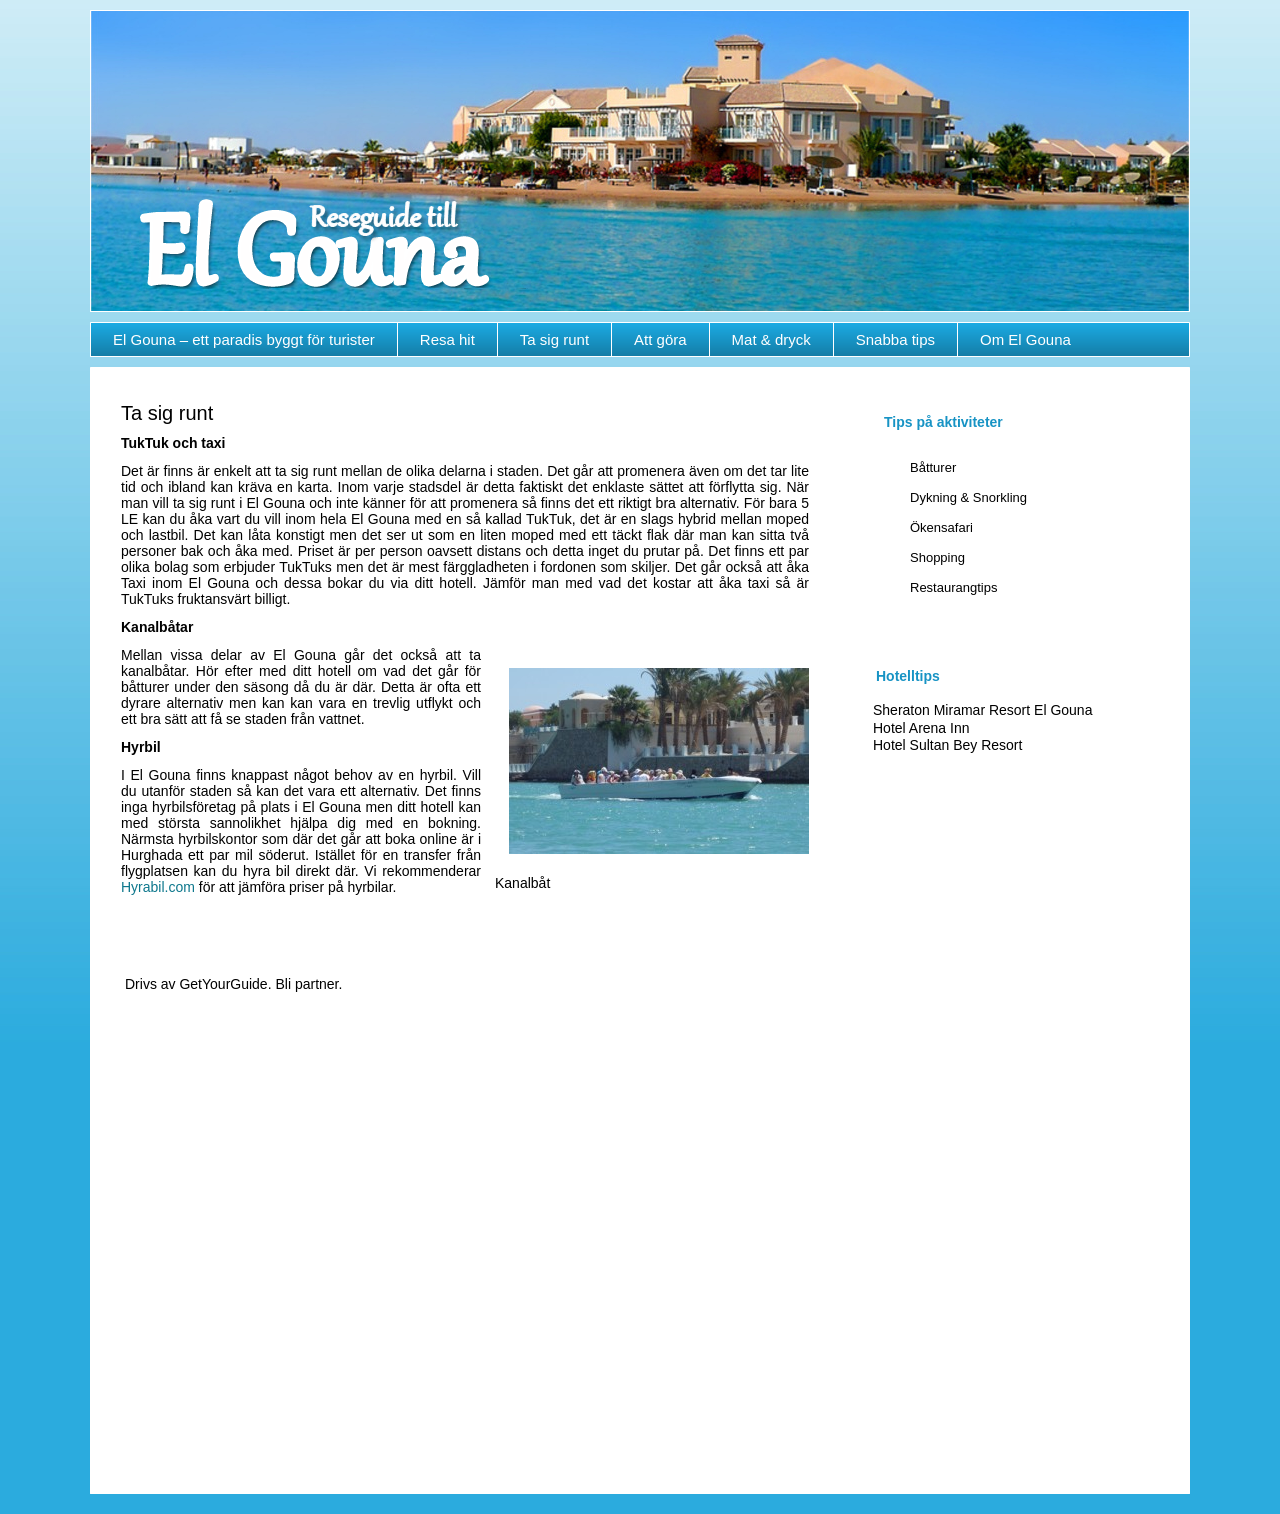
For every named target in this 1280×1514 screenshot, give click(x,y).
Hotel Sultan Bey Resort (947, 745)
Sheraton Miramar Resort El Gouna (982, 710)
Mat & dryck (771, 339)
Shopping (937, 557)
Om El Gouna (1025, 339)
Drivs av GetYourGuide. (198, 984)
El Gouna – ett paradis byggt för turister (244, 339)
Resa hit (447, 339)
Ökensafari (941, 527)
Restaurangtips (953, 587)
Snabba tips (895, 339)
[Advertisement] (1014, 1103)
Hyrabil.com (158, 887)
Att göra (660, 339)
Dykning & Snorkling (968, 497)
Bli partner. (308, 984)
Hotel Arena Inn (921, 728)
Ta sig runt (554, 339)
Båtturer (933, 467)
